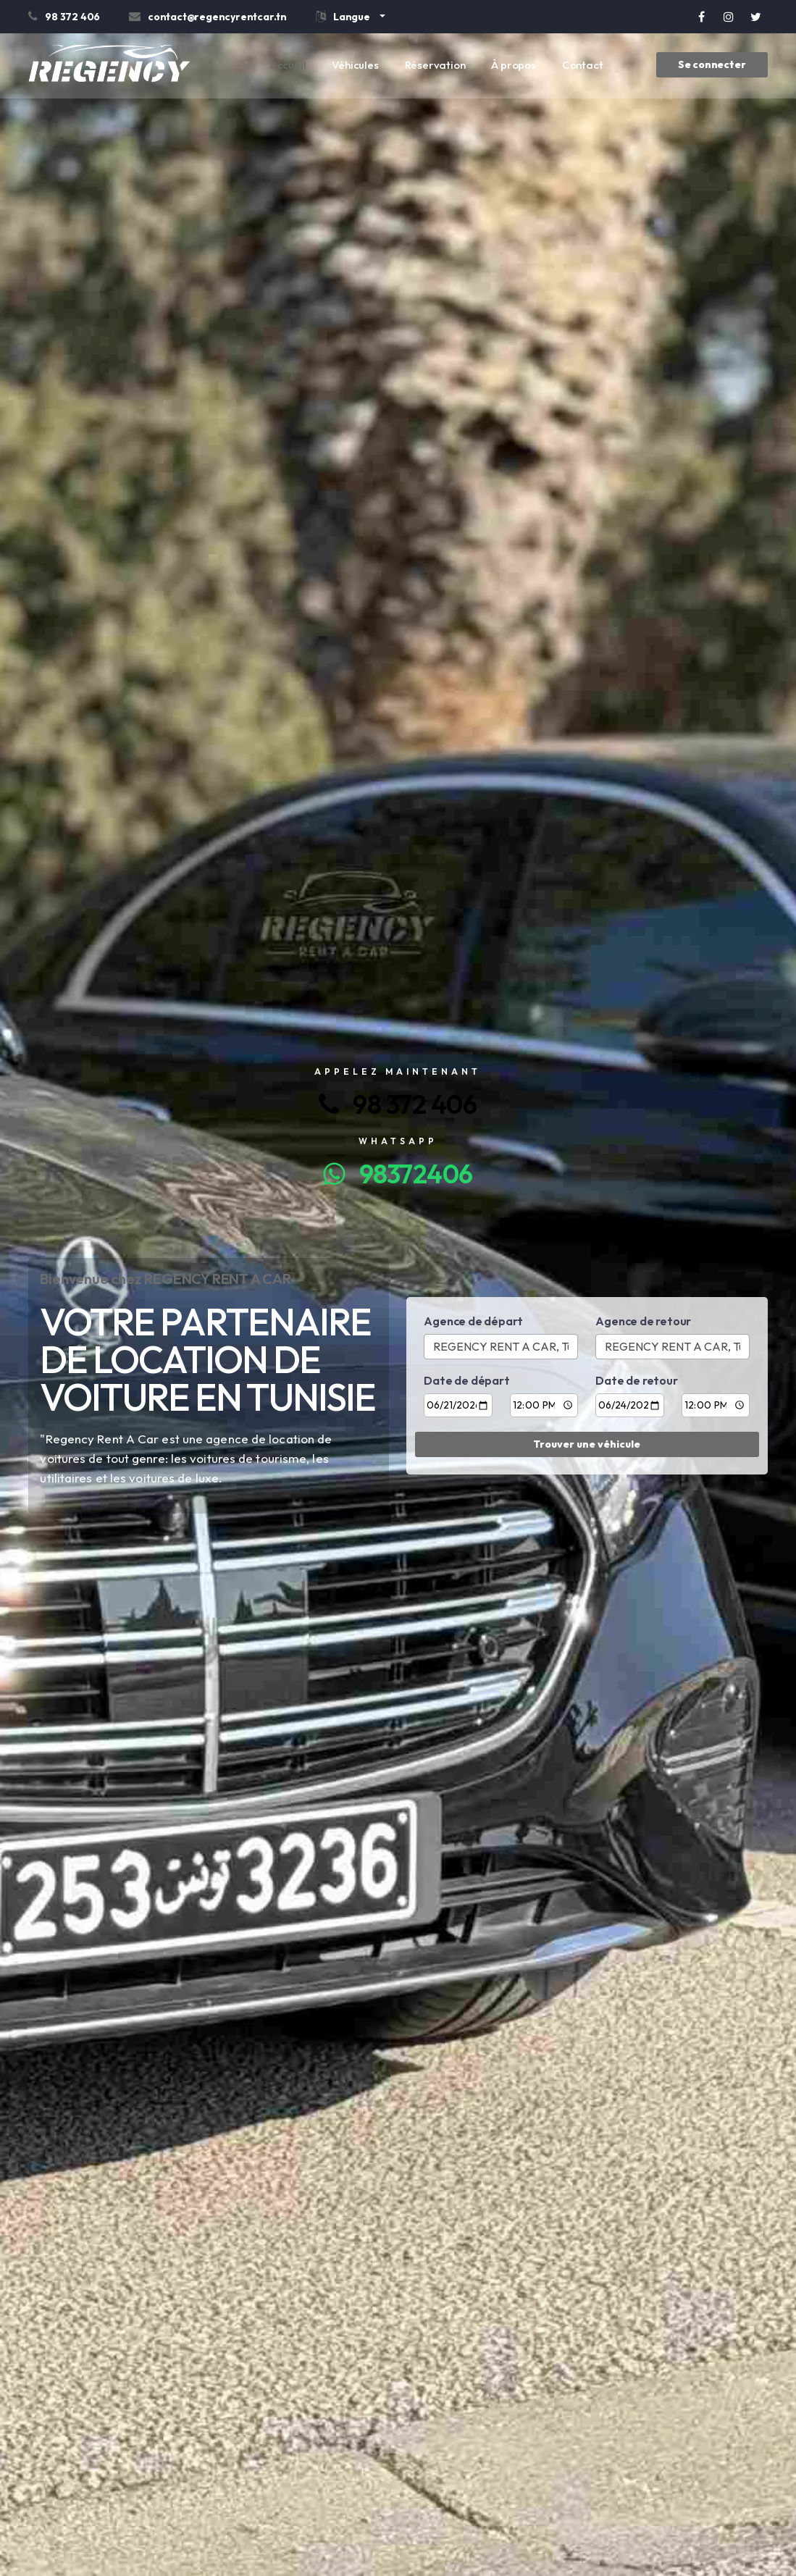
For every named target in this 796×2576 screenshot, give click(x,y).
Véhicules (355, 65)
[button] (350, 18)
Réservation (435, 65)
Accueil (288, 65)
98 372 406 (398, 1104)
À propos (513, 65)
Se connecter (712, 64)
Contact (582, 65)
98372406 (398, 1173)
